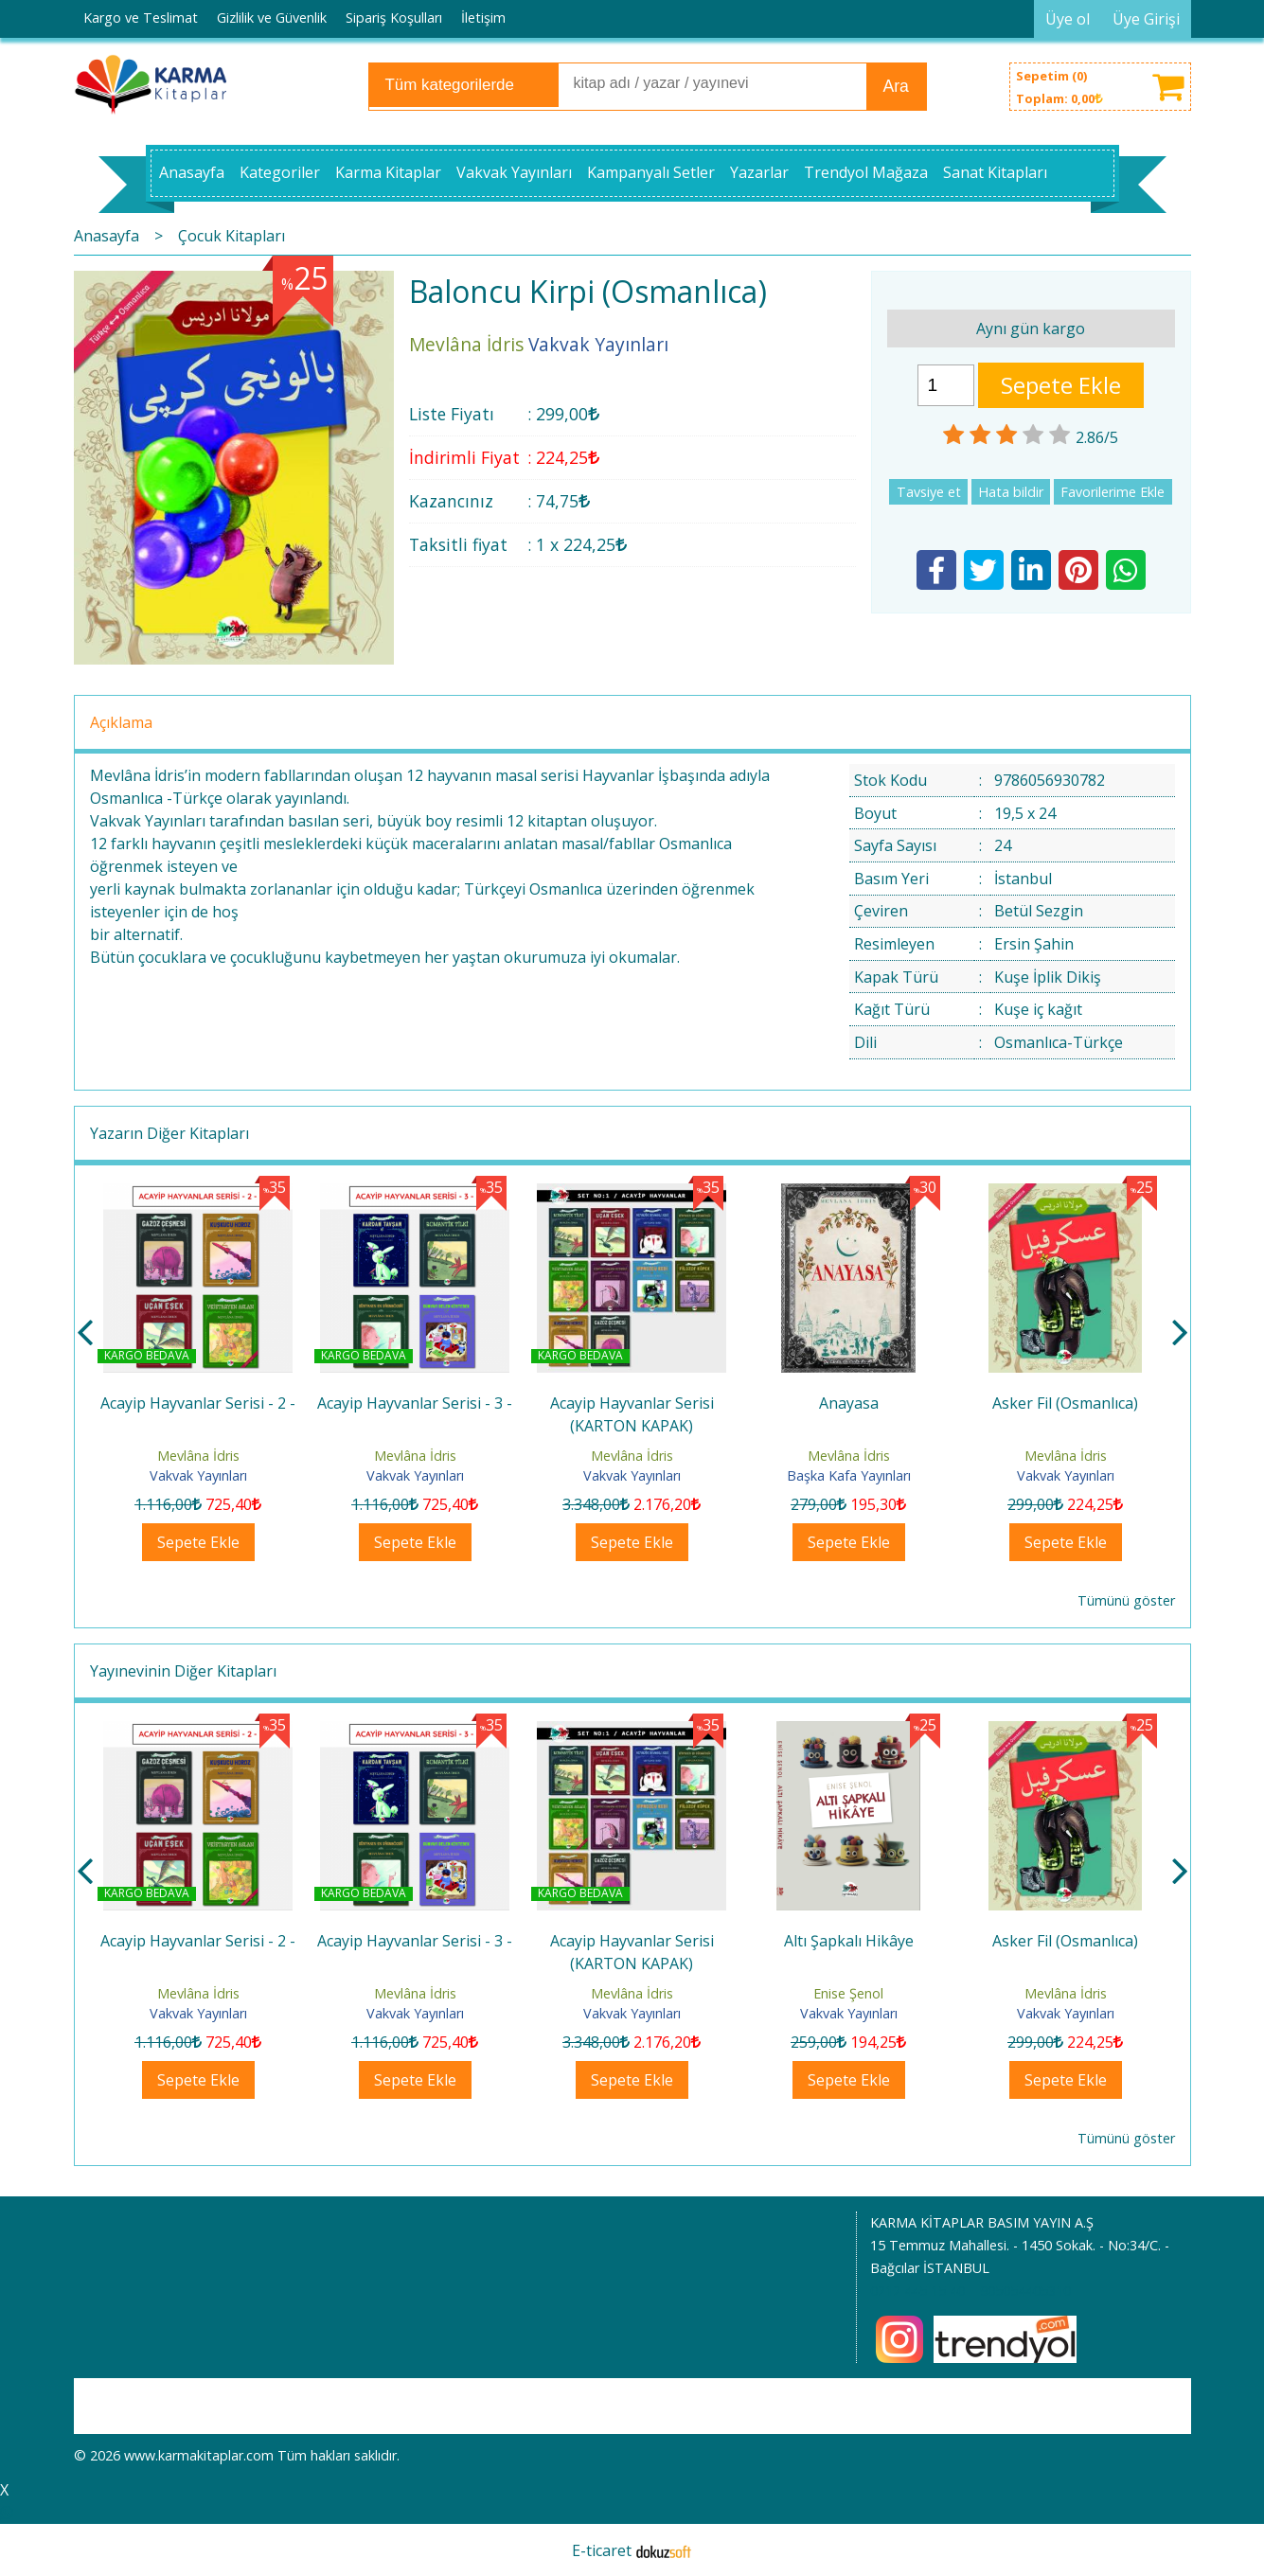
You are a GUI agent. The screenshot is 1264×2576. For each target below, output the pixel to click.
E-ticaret (602, 2550)
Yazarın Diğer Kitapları (169, 1133)
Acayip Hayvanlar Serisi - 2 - (414, 1403)
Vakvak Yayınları (198, 1475)
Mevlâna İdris (198, 1456)
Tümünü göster (1126, 1600)
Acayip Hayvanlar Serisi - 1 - (197, 1403)
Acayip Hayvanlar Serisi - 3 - (631, 1403)
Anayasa (1065, 1403)
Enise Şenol (1065, 1993)
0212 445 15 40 (917, 2291)
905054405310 (1025, 2291)
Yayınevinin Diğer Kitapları (183, 1671)
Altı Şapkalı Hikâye (1065, 1940)
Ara (896, 86)
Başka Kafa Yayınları (1066, 1475)
